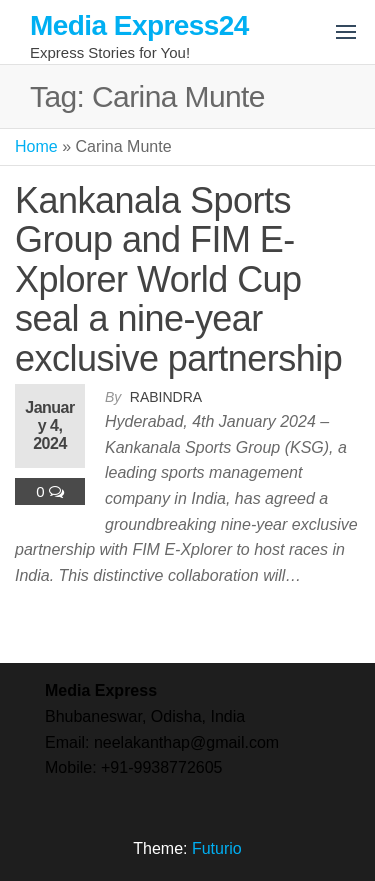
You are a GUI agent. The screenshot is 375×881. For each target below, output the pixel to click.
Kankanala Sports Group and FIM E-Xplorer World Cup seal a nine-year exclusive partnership (178, 279)
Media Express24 (139, 25)
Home (36, 146)
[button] (346, 32)
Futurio (217, 848)
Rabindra (166, 397)
